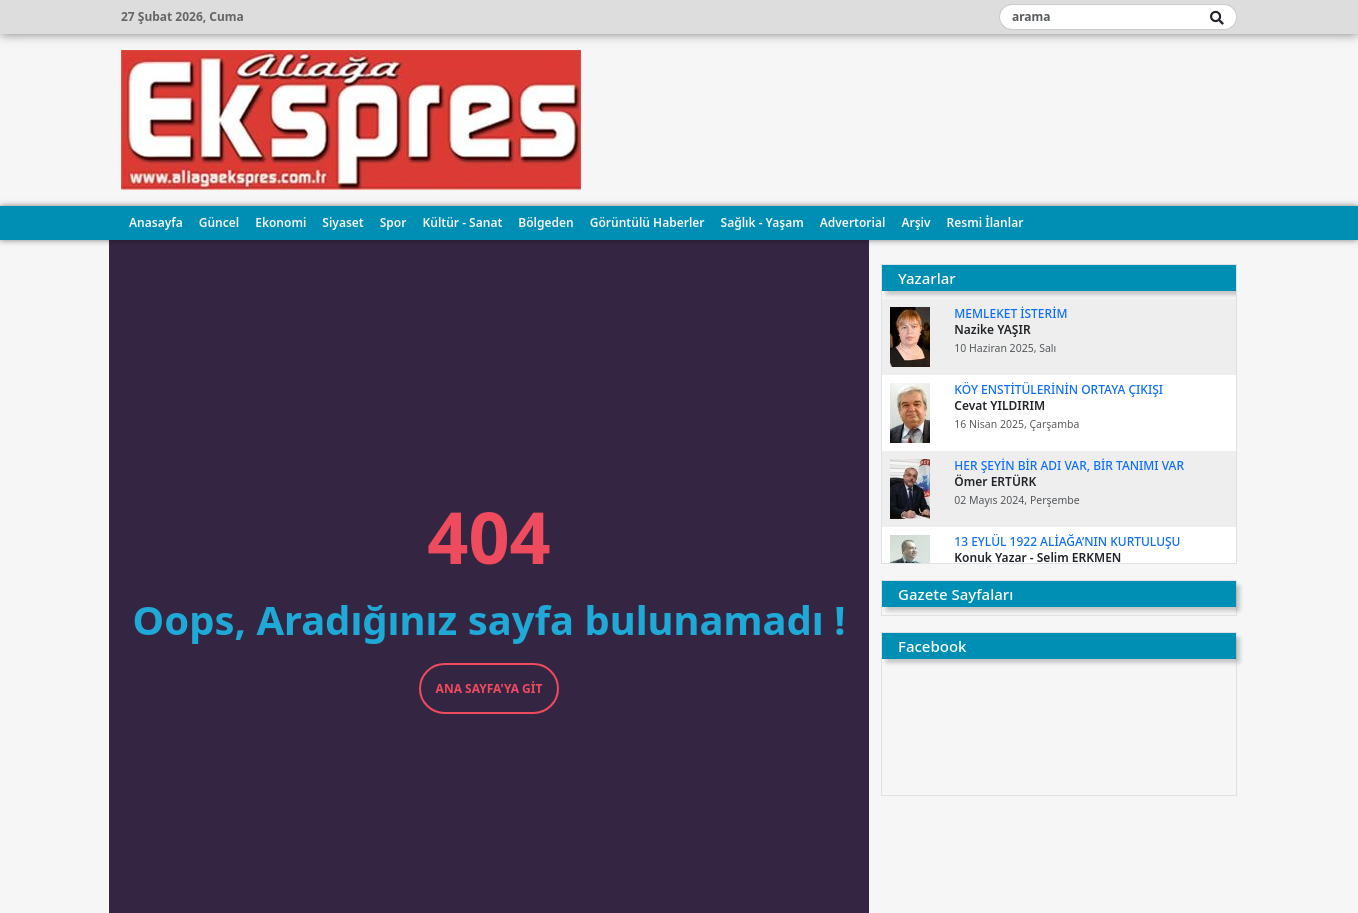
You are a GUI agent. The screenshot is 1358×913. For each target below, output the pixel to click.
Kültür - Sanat (462, 222)
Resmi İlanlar (985, 222)
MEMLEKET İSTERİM (1010, 313)
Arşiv (915, 222)
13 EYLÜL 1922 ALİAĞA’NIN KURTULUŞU (1067, 541)
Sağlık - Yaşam (762, 222)
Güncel (219, 222)
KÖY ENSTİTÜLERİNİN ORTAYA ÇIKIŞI (1058, 389)
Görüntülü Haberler (647, 222)
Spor (393, 222)
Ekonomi (280, 222)
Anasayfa (156, 222)
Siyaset (342, 222)
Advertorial (853, 222)
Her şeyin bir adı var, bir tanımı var (1069, 465)
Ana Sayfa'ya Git (489, 688)
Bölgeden (545, 222)
